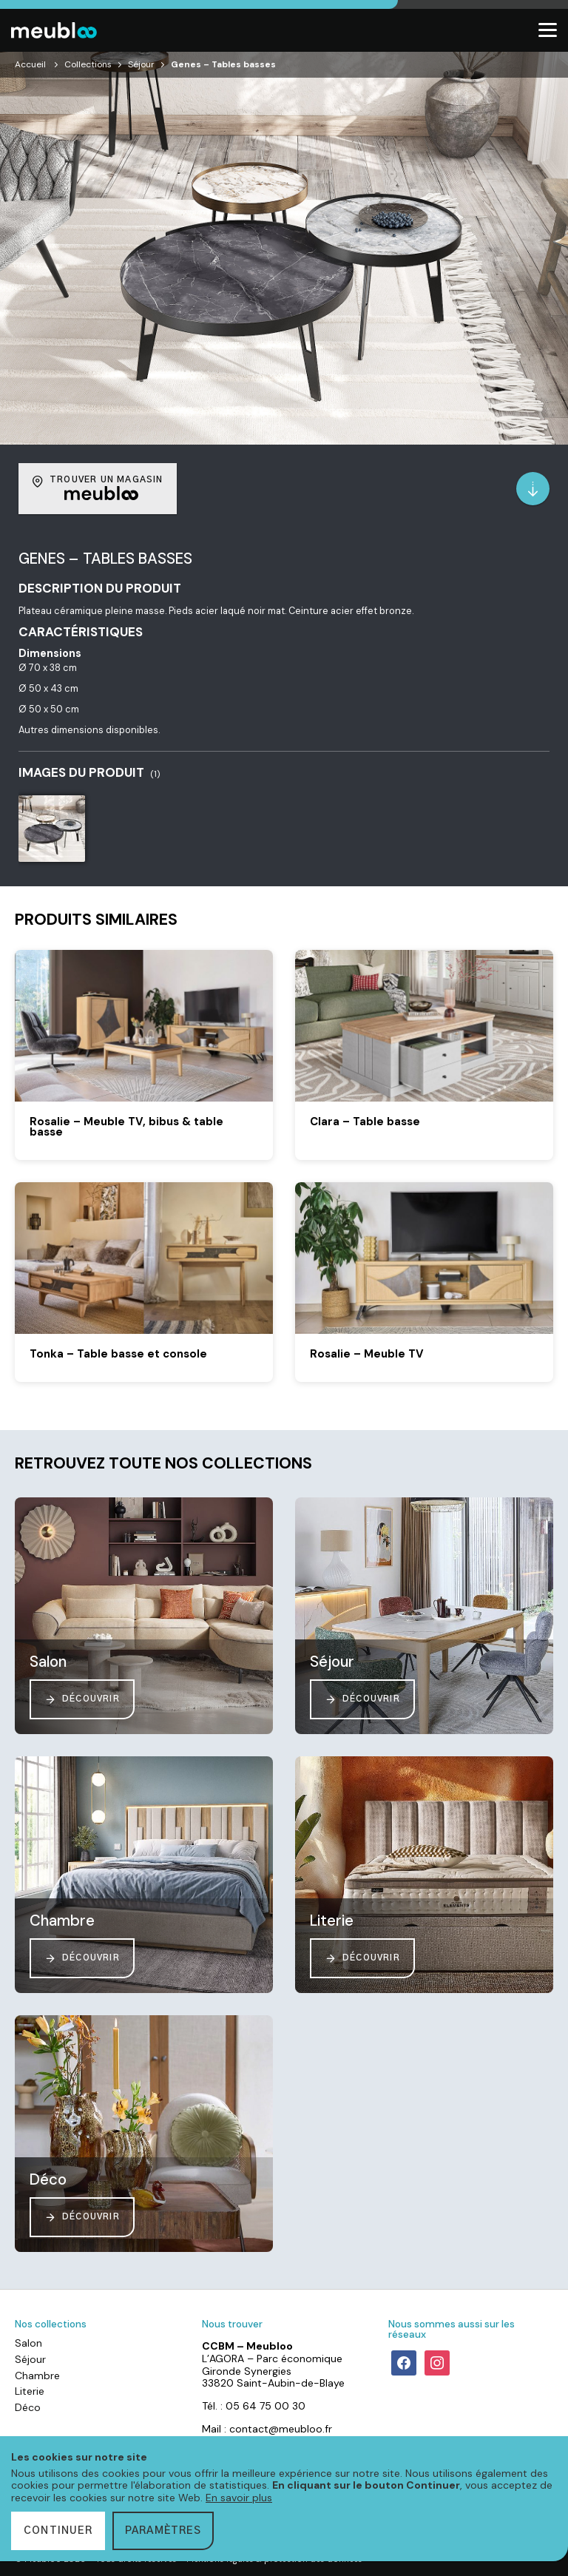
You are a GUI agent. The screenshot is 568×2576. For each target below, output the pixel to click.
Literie (29, 2391)
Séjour (141, 64)
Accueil (30, 64)
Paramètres (163, 2531)
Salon (28, 2343)
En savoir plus (239, 2497)
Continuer (58, 2531)
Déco (28, 2407)
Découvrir (82, 1699)
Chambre (37, 2375)
